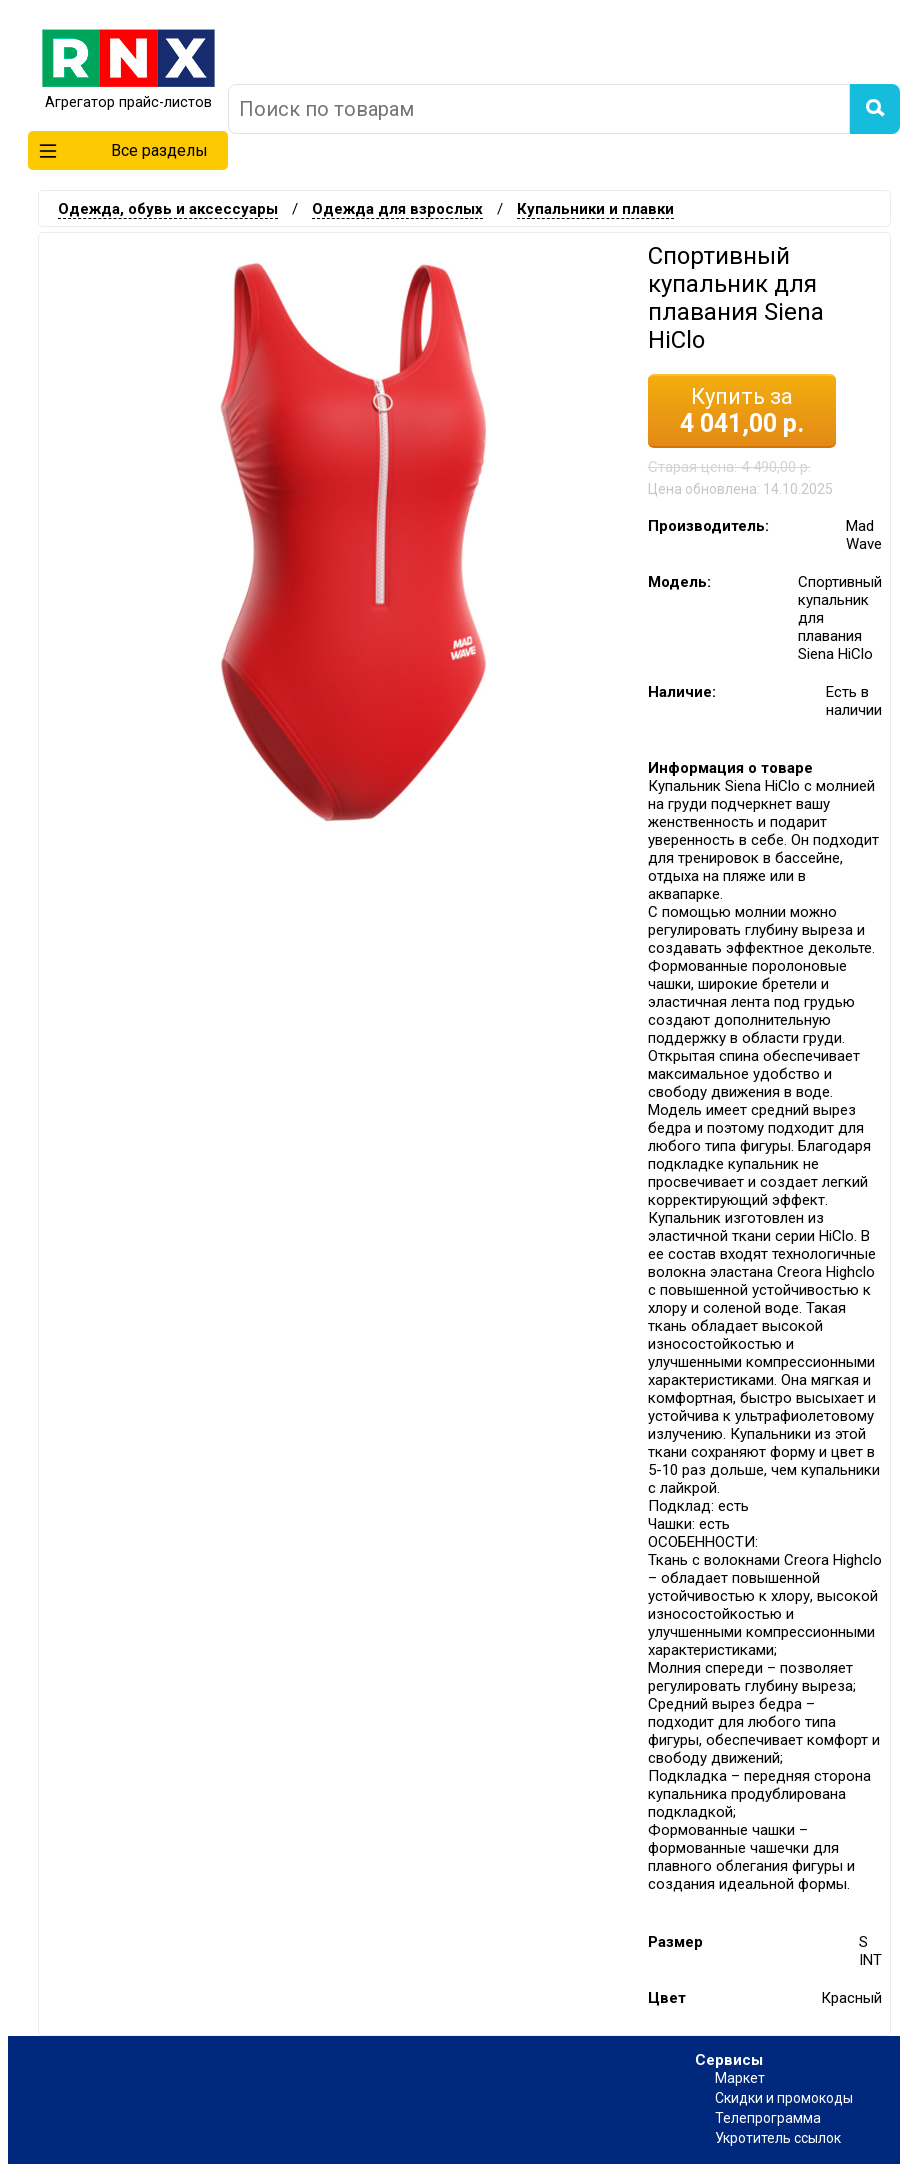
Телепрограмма (768, 2118)
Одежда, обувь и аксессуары (168, 209)
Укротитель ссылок (778, 2138)
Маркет (740, 2078)
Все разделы (123, 151)
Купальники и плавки (595, 209)
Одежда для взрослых (397, 209)
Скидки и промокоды (784, 2098)
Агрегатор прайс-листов (128, 93)
